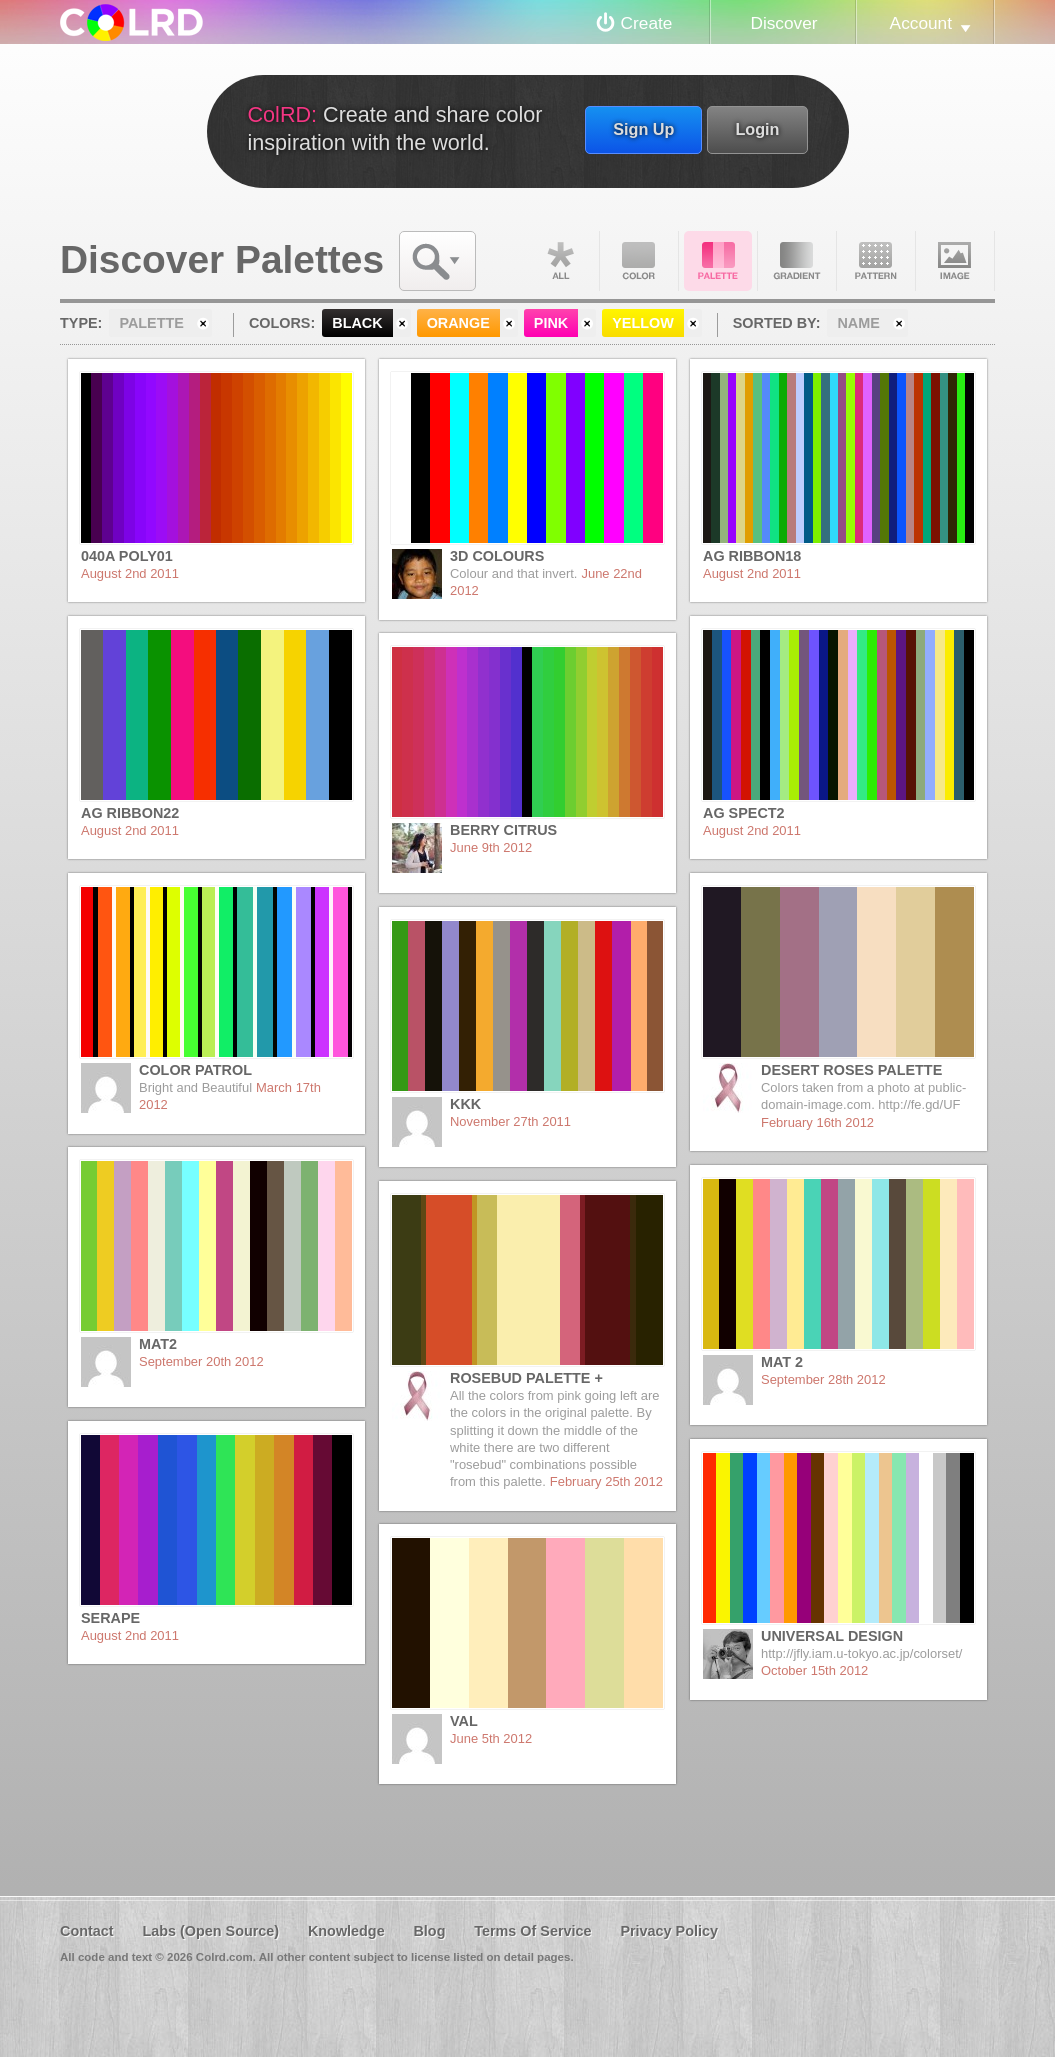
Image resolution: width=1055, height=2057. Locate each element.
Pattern (876, 261)
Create (647, 23)
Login (757, 129)
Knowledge (346, 1931)
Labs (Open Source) (210, 1931)
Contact (87, 1931)
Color (639, 261)
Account (921, 23)
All (560, 261)
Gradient (797, 261)
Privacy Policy (669, 1931)
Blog (429, 1931)
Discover (783, 23)
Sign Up (643, 129)
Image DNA (955, 261)
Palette (718, 261)
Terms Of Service (532, 1931)
